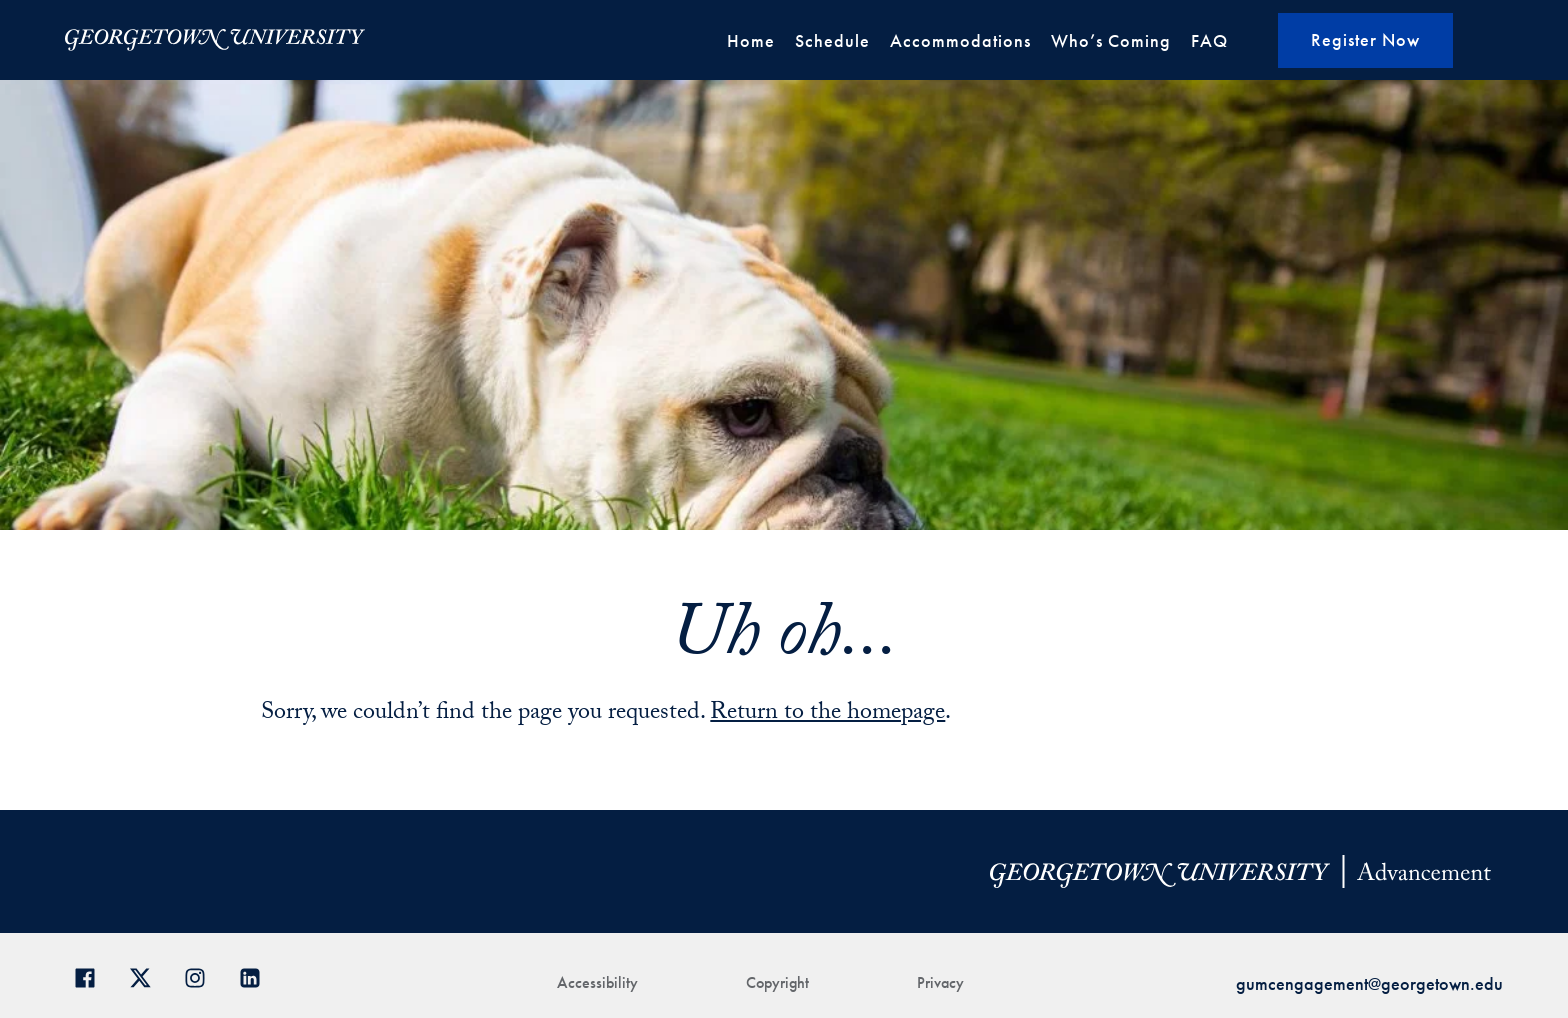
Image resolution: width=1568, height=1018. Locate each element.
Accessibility (597, 982)
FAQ (1209, 40)
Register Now (1365, 39)
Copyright (777, 982)
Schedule (832, 40)
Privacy (940, 982)
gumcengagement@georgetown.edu (1369, 983)
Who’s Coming (1111, 40)
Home (751, 40)
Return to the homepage (827, 714)
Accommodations (960, 40)
